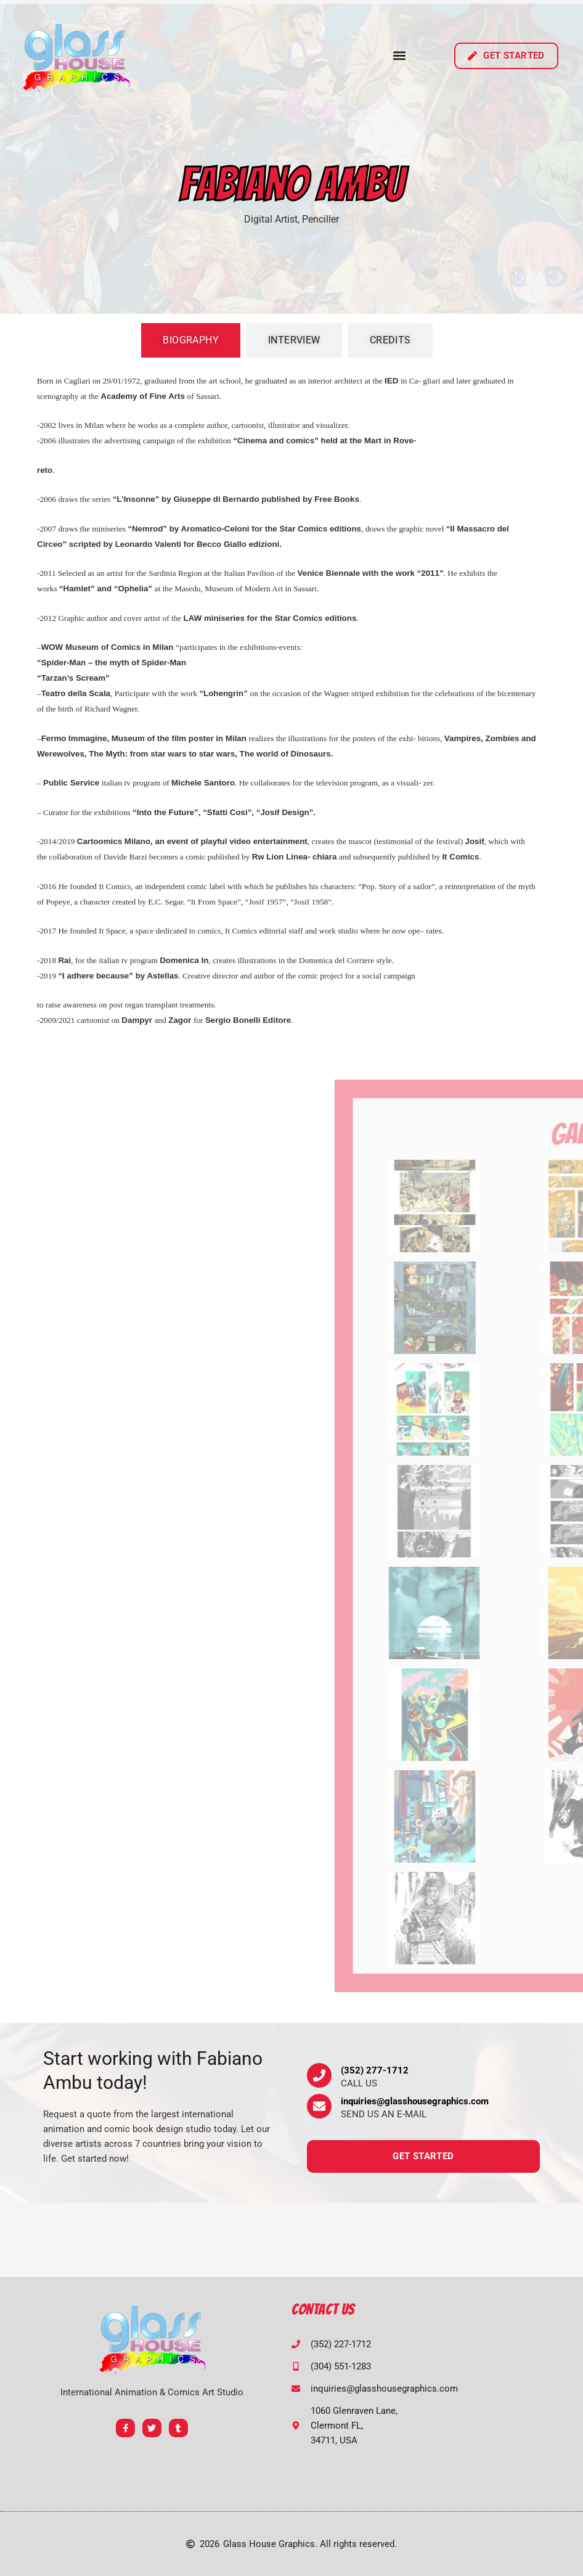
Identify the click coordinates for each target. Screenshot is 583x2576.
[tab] (190, 340)
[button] (399, 56)
